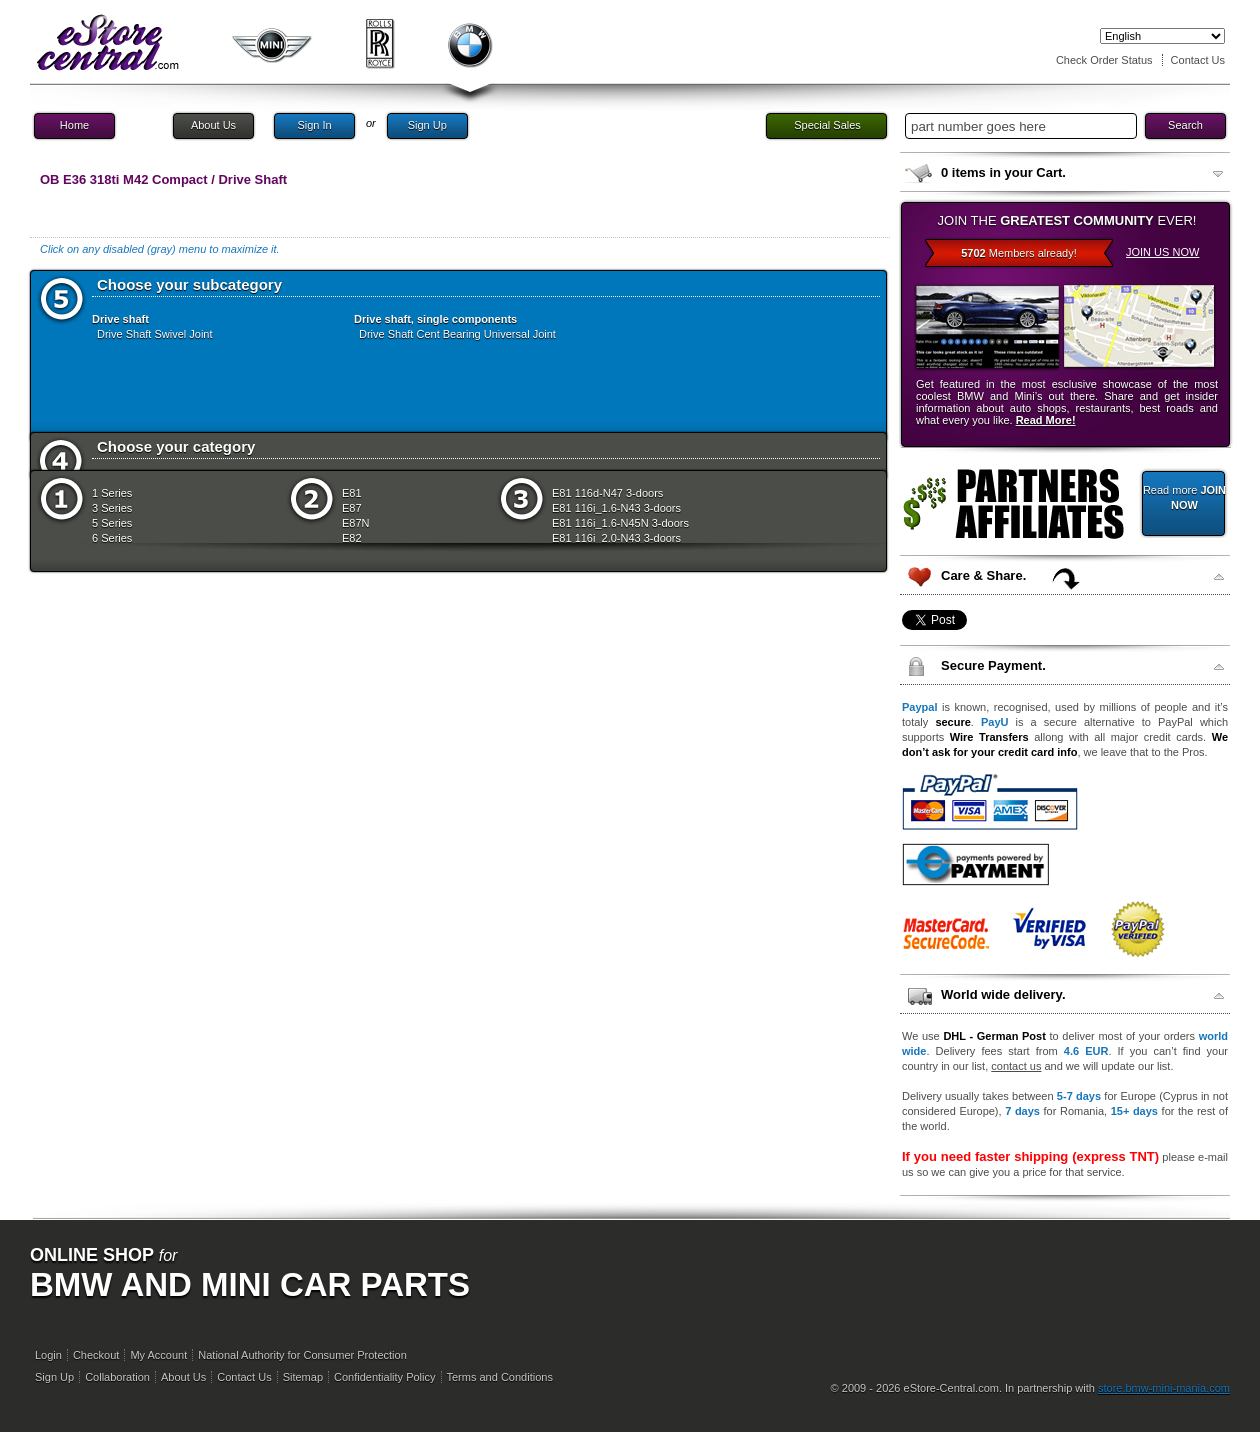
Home (74, 125)
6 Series (112, 538)
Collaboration (117, 1377)
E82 (352, 538)
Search (1185, 125)
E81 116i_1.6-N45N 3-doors (620, 523)
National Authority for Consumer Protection (302, 1355)
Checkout (96, 1355)
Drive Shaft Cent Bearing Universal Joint (457, 334)
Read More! (1046, 420)
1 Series (112, 493)
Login (48, 1355)
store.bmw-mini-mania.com (1164, 1388)
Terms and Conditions (500, 1377)
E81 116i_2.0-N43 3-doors (616, 538)
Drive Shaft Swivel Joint (155, 334)
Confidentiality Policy (385, 1377)
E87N (356, 523)
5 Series (112, 523)
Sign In (314, 125)
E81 (352, 493)
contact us (1016, 1066)
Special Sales (827, 125)
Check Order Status (1104, 60)
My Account (158, 1355)
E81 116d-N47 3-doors (607, 493)
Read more (1184, 497)
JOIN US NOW (1162, 252)
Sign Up (427, 125)
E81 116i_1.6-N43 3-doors (616, 508)
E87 (352, 508)
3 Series (112, 508)
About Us (213, 125)
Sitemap (303, 1377)
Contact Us (1198, 60)
